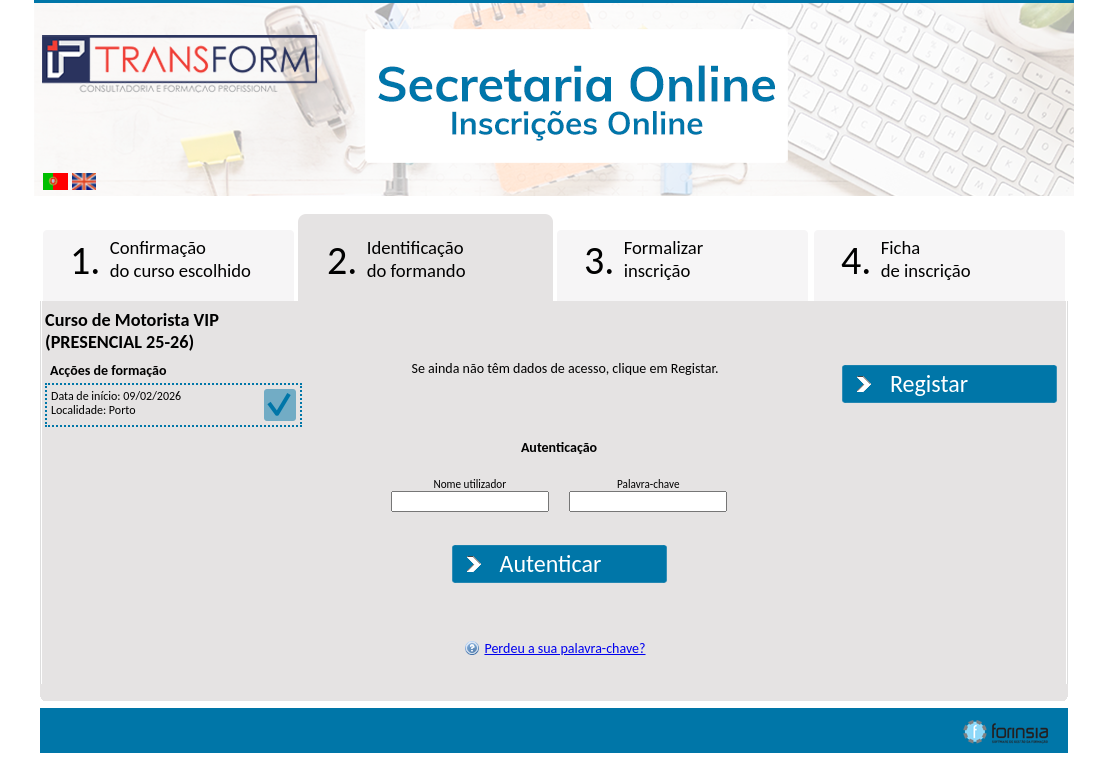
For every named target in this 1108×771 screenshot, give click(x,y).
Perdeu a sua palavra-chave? (564, 648)
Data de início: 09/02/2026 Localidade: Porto (173, 403)
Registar (929, 383)
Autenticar (551, 563)
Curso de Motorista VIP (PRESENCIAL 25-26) (132, 331)
